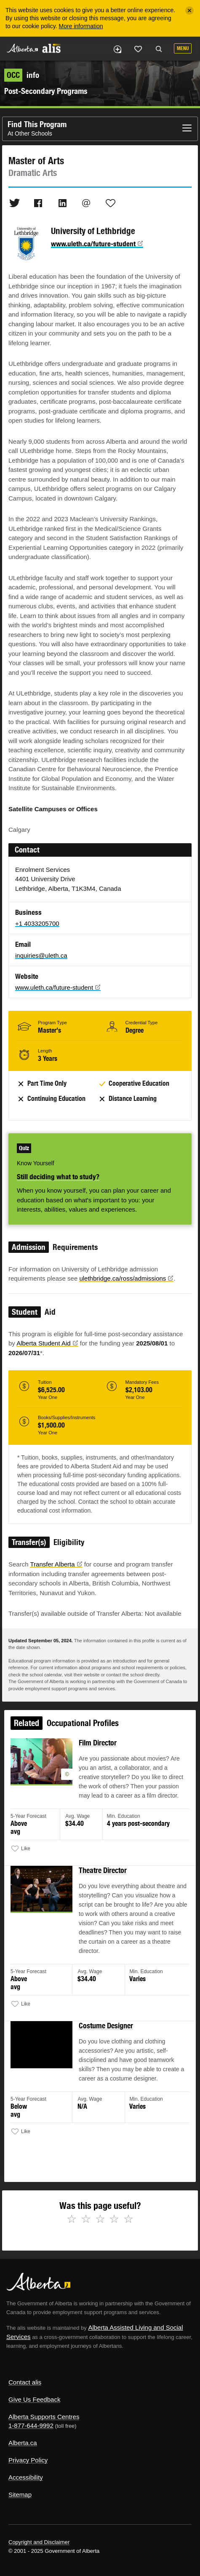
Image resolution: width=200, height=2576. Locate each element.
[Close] (189, 10)
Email (86, 203)
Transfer (56, 1564)
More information (81, 26)
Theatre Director (102, 1872)
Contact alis (24, 2382)
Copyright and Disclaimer (38, 2542)
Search (159, 49)
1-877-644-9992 (30, 2425)
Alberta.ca (22, 2442)
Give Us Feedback (34, 2399)
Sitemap (20, 2494)
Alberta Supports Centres (43, 2416)
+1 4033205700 (37, 923)
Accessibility (25, 2477)
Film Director (98, 1746)
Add (117, 49)
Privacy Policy (28, 2460)
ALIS (51, 48)
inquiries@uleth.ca (41, 955)
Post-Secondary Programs (45, 91)
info (21, 75)
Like (138, 49)
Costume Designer (106, 2025)
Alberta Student (47, 1343)
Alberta (22, 48)
